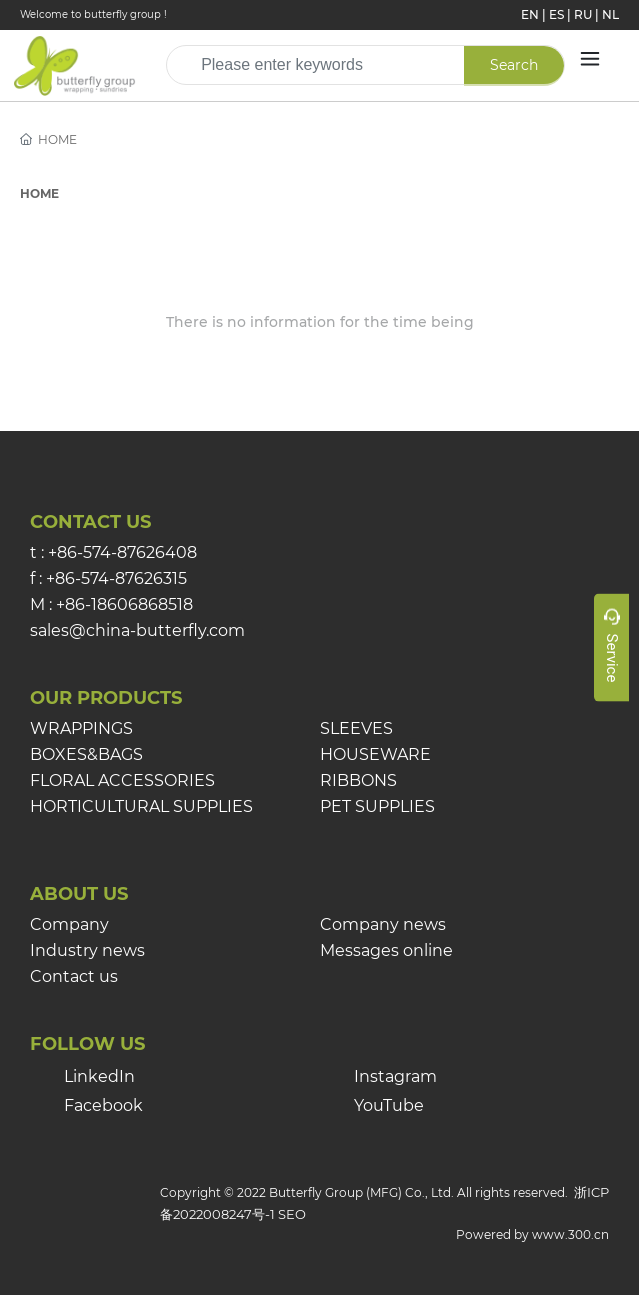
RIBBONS (358, 780)
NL (610, 14)
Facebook (103, 1105)
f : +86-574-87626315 (108, 578)
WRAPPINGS (81, 728)
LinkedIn (99, 1076)
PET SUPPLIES (377, 806)
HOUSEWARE (375, 754)
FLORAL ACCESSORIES (122, 780)
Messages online (386, 950)
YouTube (389, 1105)
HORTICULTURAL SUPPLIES (141, 806)
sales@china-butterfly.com (137, 630)
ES (556, 14)
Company (69, 924)
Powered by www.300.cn (532, 1234)
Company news (383, 924)
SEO (292, 1214)
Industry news (87, 950)
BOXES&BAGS (86, 754)
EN (530, 14)
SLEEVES (356, 728)
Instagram (395, 1076)
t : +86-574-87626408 (113, 552)
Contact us (74, 976)
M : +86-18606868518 (111, 604)
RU (583, 14)
